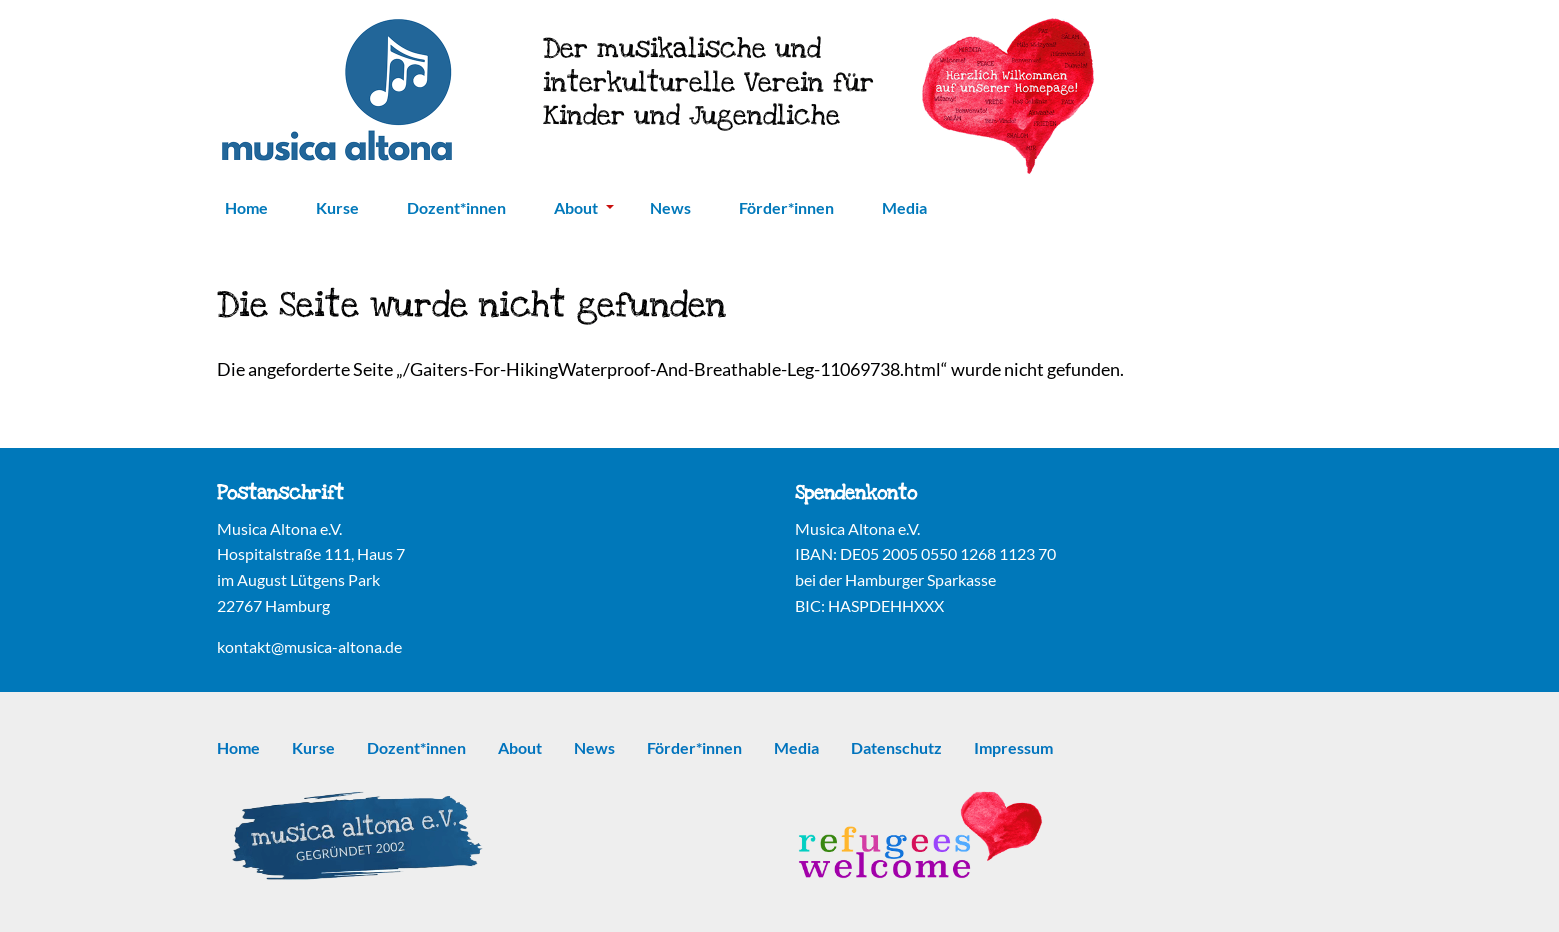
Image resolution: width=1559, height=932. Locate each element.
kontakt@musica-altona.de (309, 646)
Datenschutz (896, 747)
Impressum (1013, 747)
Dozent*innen (456, 207)
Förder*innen (786, 207)
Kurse (337, 207)
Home (246, 207)
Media (904, 207)
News (670, 207)
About (584, 207)
